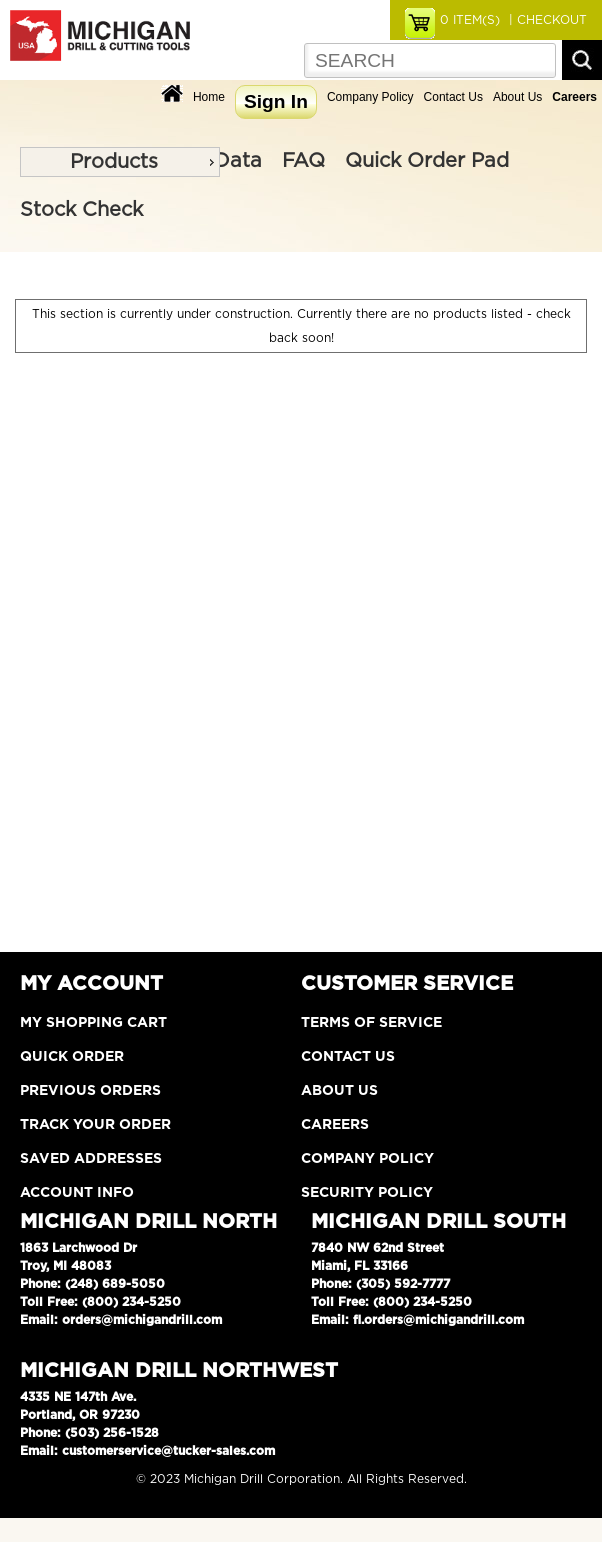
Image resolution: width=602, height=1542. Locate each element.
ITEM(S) (470, 20)
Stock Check (81, 210)
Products (114, 162)
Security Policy (367, 1193)
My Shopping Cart (93, 1023)
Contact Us (453, 97)
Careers (335, 1125)
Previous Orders (90, 1091)
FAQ (303, 161)
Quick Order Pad (427, 161)
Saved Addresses (91, 1159)
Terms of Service (371, 1023)
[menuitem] (120, 162)
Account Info (77, 1193)
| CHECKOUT (546, 20)
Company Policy (370, 97)
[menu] (120, 162)
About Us (517, 97)
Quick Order (72, 1057)
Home (209, 97)
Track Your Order (95, 1125)
